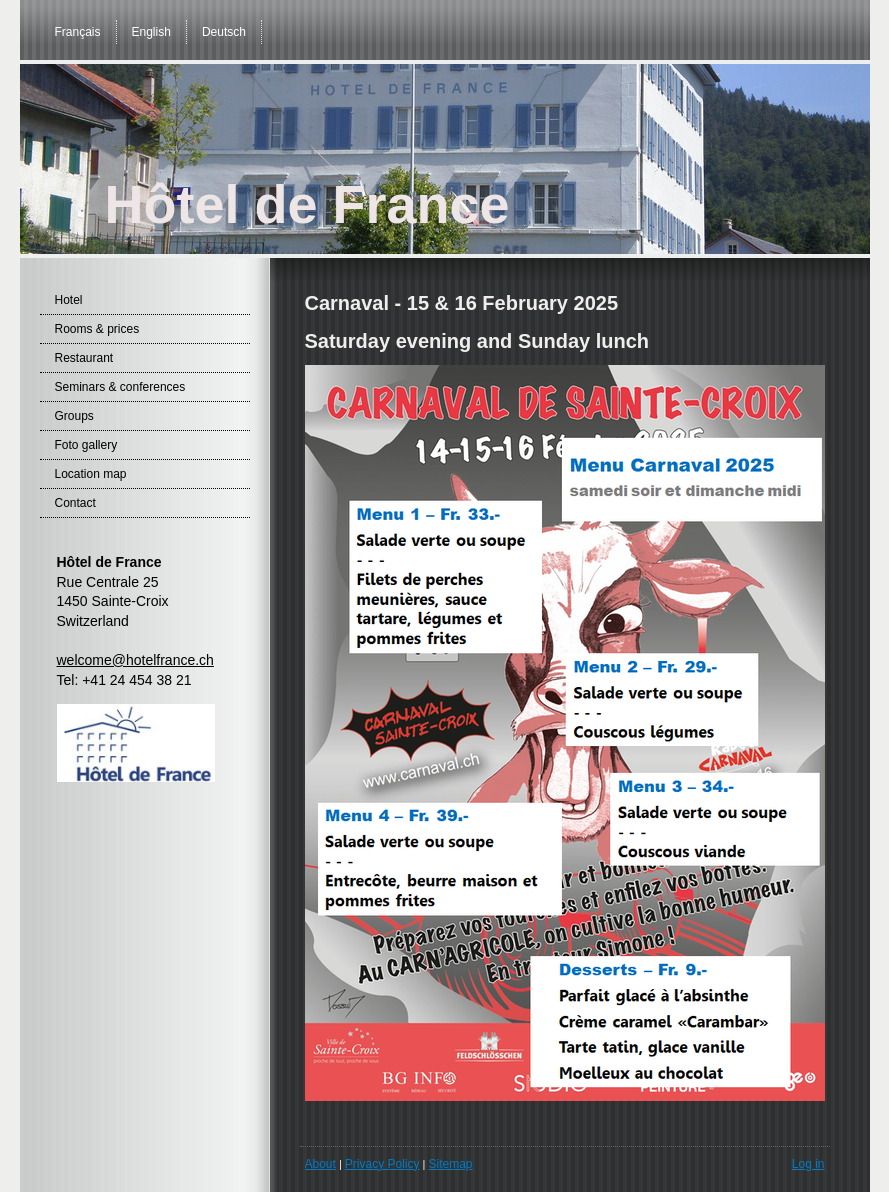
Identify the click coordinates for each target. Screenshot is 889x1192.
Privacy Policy (382, 1164)
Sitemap (451, 1164)
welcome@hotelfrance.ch (135, 660)
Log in (808, 1164)
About (320, 1164)
